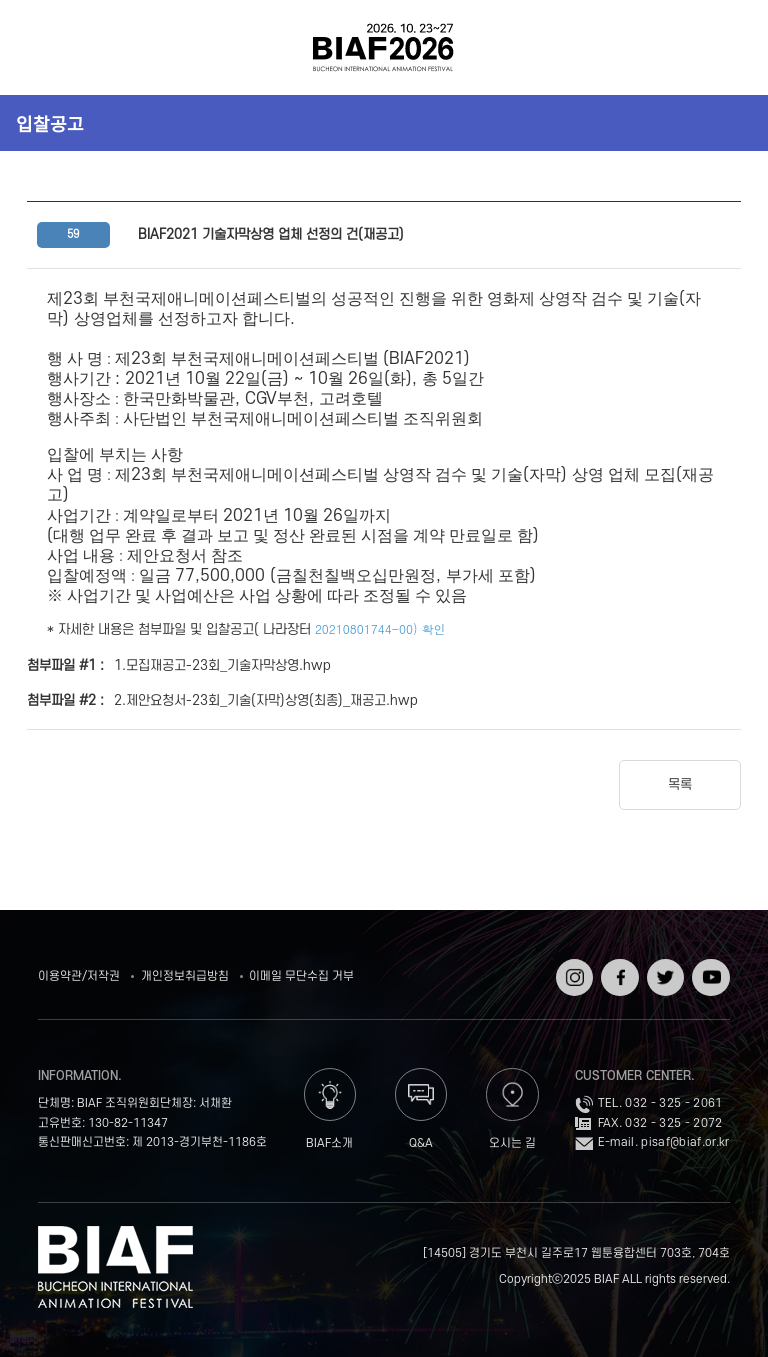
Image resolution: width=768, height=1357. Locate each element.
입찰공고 (50, 123)
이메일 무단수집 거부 (301, 976)
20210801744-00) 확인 (380, 628)
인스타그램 (572, 972)
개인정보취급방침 (185, 976)
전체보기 (44, 47)
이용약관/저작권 (79, 976)
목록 (680, 784)
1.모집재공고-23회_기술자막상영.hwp (222, 665)
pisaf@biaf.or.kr (685, 1142)
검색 (724, 47)
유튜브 (708, 965)
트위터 (663, 965)
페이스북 (617, 972)
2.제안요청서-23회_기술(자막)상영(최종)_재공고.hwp (266, 700)
